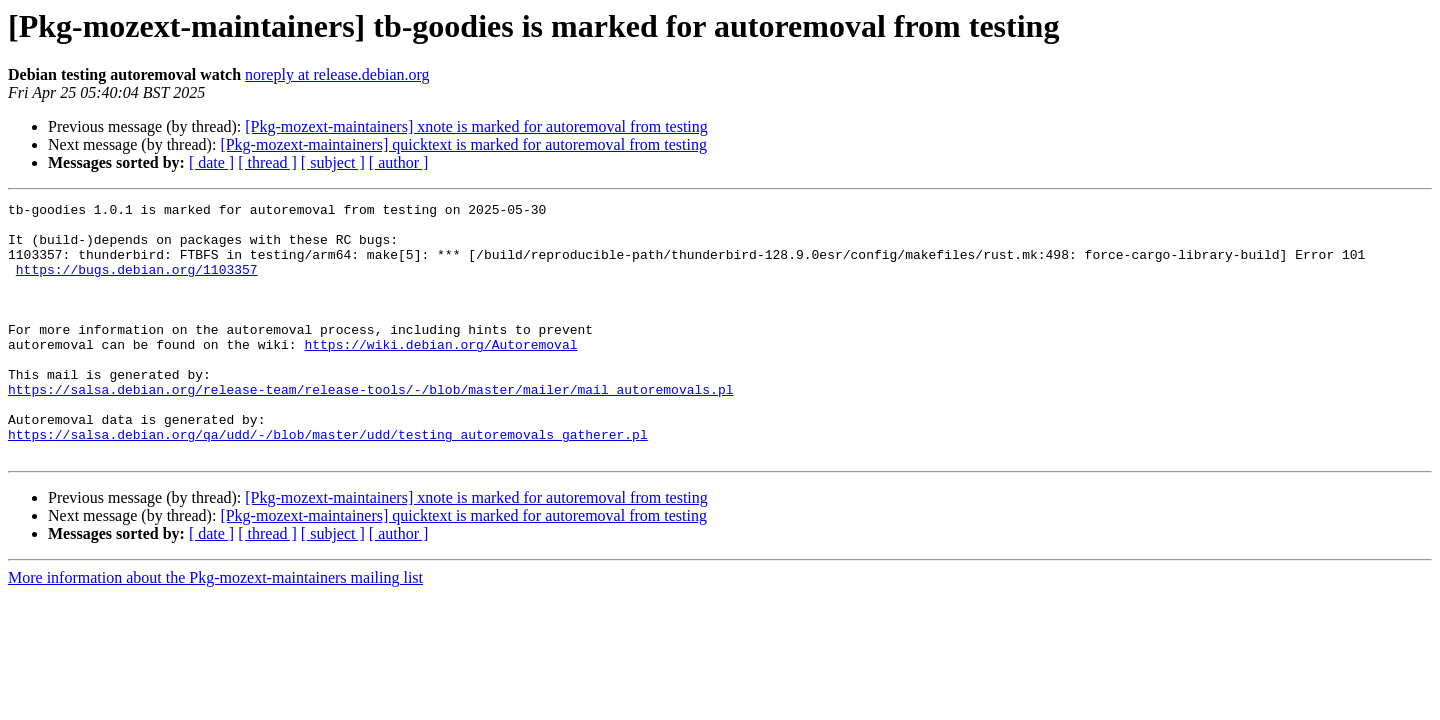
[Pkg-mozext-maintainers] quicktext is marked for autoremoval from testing (463, 144)
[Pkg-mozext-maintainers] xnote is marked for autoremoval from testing (476, 126)
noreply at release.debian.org (337, 74)
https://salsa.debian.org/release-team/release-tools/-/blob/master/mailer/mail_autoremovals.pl (370, 428)
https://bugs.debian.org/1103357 (137, 284)
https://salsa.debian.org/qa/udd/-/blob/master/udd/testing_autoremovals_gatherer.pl (328, 482)
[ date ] (211, 162)
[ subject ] (333, 162)
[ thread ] (267, 162)
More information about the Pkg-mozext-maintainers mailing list (215, 628)
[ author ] (399, 162)
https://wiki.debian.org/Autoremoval (440, 374)
